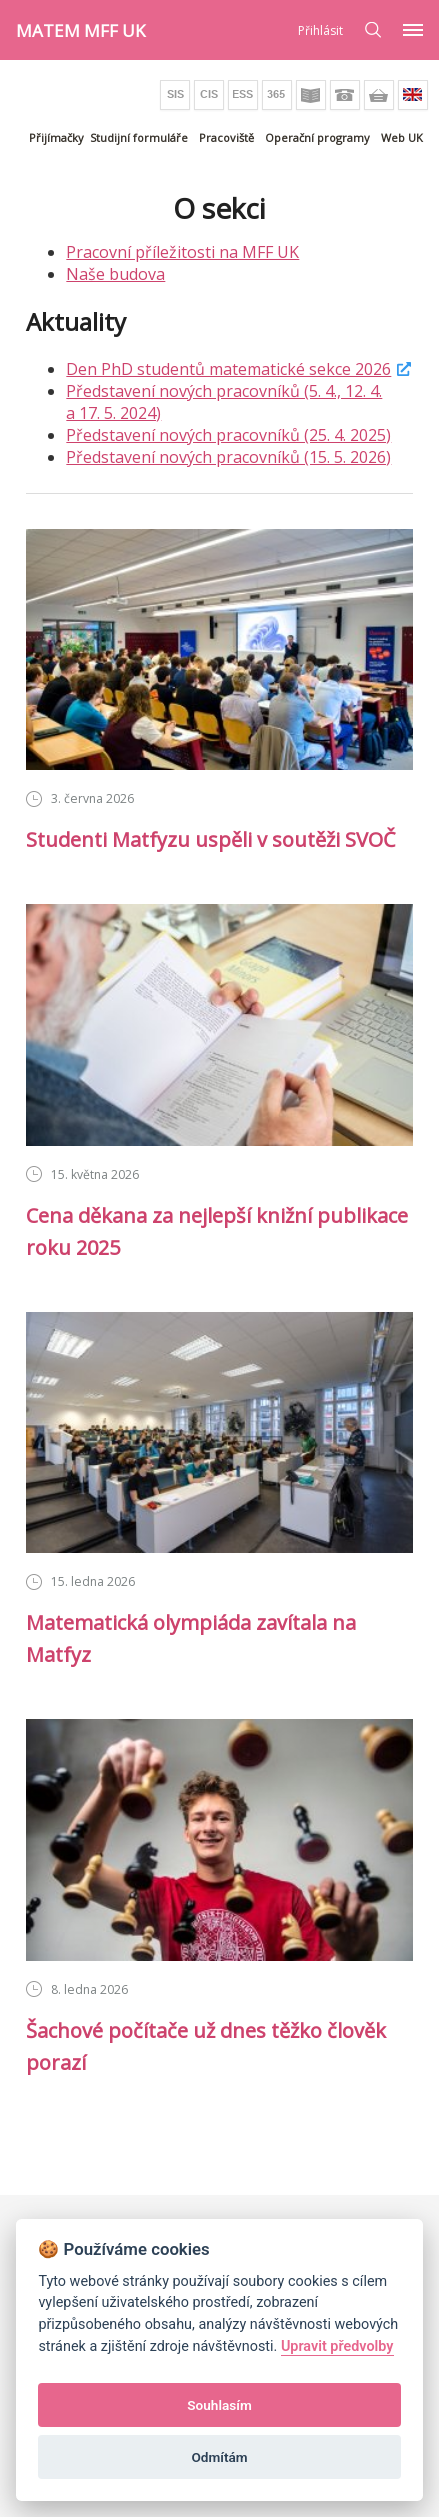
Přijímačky (56, 137)
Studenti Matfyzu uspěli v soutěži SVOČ (211, 839)
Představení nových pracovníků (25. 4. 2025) (228, 435)
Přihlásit (320, 30)
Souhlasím (219, 2405)
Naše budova (115, 274)
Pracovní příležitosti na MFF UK (182, 252)
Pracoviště (226, 137)
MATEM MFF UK (80, 30)
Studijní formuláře (139, 137)
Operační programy (317, 137)
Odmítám (219, 2457)
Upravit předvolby (337, 2346)
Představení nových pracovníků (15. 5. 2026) (228, 457)
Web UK (402, 137)
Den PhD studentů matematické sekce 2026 (228, 369)
